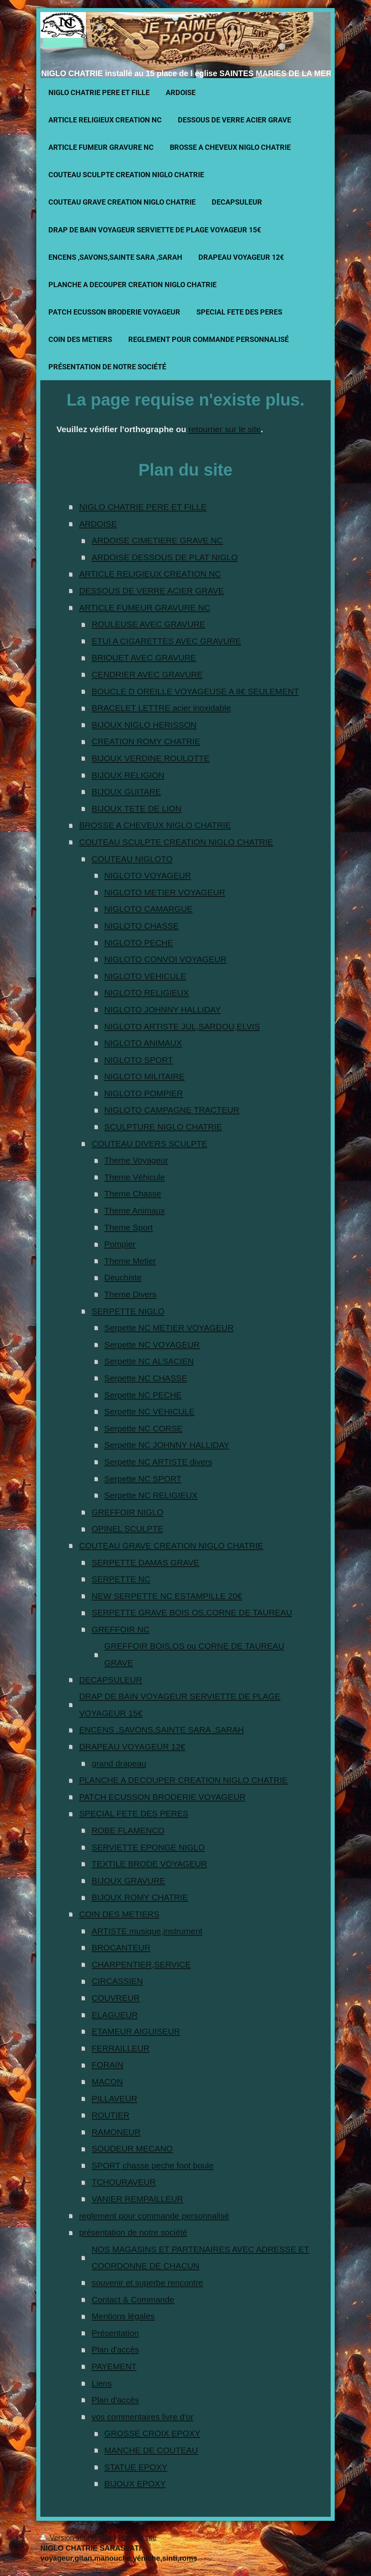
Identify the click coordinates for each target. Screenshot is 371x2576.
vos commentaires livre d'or (142, 2416)
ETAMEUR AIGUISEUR (136, 2031)
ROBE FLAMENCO (128, 1830)
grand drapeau (119, 1763)
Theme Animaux (134, 1210)
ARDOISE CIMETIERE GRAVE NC (157, 540)
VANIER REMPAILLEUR (137, 2198)
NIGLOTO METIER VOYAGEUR (164, 892)
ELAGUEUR (115, 2014)
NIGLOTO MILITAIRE (144, 1076)
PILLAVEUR (114, 2098)
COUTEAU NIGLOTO (132, 858)
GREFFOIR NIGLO (127, 1512)
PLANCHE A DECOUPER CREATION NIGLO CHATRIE (183, 1780)
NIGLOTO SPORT (138, 1059)
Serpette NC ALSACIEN (149, 1361)
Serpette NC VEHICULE (149, 1411)
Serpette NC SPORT (142, 1478)
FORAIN (107, 2064)
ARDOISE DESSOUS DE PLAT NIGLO (165, 557)
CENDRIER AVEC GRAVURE (147, 674)
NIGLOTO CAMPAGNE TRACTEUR (172, 1109)
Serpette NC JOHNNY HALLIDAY (166, 1445)
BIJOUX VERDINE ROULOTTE (150, 758)
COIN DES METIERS (119, 1914)
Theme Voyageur (136, 1160)
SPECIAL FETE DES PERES (133, 1813)
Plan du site (137, 2538)
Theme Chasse (132, 1193)
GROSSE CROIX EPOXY (152, 2433)
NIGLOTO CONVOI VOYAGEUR (165, 959)
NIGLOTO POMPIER (143, 1093)
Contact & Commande (133, 2299)
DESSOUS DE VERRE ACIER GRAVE (151, 590)
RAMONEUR (116, 2132)
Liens (102, 2383)
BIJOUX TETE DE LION (136, 808)
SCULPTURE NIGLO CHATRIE (163, 1126)
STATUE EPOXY (135, 2467)
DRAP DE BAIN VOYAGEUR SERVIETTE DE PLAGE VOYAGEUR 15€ (179, 1705)
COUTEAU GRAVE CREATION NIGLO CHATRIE (171, 1545)
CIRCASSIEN (117, 1981)
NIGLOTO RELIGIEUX (146, 992)
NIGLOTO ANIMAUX (143, 1043)
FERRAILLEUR (120, 2048)
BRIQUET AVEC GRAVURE (144, 657)
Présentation (115, 2333)
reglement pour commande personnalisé (154, 2215)
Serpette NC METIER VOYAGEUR (169, 1327)
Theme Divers (130, 1294)
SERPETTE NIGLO (128, 1311)
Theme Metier (130, 1260)
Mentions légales (123, 2316)
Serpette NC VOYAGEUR (152, 1344)
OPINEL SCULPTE (127, 1528)
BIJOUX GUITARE (126, 791)
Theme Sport (128, 1227)
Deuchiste (123, 1277)
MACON (107, 2081)
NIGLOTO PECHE (138, 942)
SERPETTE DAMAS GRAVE (145, 1562)
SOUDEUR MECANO (132, 2148)
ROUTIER (110, 2115)
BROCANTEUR (121, 1947)
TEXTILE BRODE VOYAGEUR (149, 1863)
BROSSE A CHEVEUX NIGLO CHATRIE (155, 825)
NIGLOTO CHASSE (141, 925)
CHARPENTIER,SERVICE (141, 1964)
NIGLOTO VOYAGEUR (147, 875)
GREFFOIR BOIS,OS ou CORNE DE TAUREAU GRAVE (194, 1654)
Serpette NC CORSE (143, 1428)
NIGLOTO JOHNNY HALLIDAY (162, 1009)
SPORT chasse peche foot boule (152, 2165)
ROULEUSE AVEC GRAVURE (148, 624)
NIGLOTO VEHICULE (145, 976)
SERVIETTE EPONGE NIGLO (148, 1847)
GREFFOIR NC (120, 1629)
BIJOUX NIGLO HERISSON (144, 724)
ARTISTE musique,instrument (147, 1931)
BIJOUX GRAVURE (128, 1880)
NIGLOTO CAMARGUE (148, 908)
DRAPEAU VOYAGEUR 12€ (132, 1746)
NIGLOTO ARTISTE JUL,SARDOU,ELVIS (182, 1026)
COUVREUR (116, 1997)
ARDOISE (98, 523)
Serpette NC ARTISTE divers (158, 1461)
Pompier (119, 1244)
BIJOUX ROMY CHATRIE (140, 1897)
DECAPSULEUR (110, 1679)
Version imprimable (77, 2538)
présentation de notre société (133, 2232)
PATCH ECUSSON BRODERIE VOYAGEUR (162, 1797)
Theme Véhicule (134, 1177)
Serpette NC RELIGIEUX (151, 1495)
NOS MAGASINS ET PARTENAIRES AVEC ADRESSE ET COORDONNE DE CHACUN (200, 2258)
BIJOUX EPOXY (135, 2483)
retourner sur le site (224, 429)
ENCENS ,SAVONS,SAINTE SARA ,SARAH (161, 1729)
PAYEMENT (114, 2366)
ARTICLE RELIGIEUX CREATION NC (150, 573)
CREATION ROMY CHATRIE (146, 741)
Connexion (313, 2538)
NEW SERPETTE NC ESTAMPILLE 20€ (167, 1596)
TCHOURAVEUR (124, 2182)
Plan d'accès (115, 2349)
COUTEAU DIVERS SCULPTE (149, 1143)
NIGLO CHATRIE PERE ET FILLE (142, 506)
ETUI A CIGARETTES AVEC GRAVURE (166, 641)
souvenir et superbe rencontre (147, 2282)
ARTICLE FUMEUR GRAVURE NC (144, 607)
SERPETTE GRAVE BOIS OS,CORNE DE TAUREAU (192, 1612)
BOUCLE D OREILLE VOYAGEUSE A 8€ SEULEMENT (195, 691)
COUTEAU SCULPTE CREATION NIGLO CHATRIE (176, 842)
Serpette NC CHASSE (146, 1378)
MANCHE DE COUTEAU (151, 2450)
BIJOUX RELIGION (128, 775)
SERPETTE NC (121, 1579)
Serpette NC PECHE (143, 1395)
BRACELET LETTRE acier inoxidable (161, 707)
